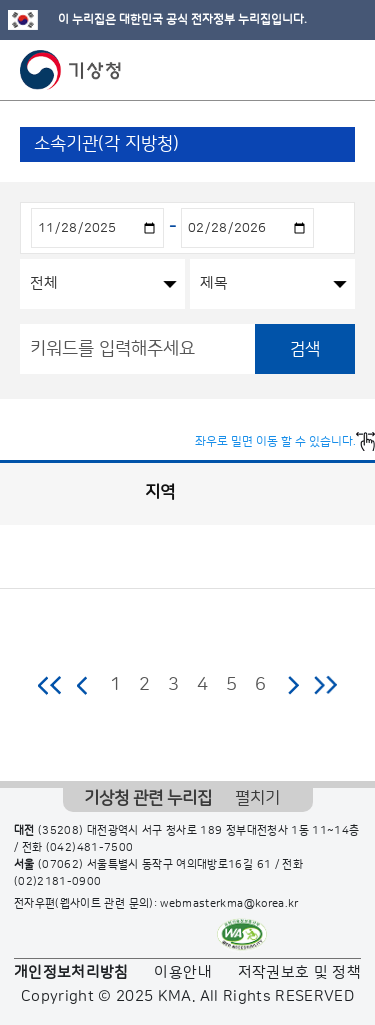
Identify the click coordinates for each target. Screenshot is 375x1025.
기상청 (71, 70)
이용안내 (182, 972)
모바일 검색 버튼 (310, 70)
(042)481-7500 (90, 848)
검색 (305, 349)
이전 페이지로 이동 (83, 685)
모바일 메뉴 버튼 (342, 70)
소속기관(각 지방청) (106, 144)
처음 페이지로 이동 (50, 685)
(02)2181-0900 (58, 882)
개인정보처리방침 (71, 972)
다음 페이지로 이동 (293, 685)
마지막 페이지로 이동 (325, 685)
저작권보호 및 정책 (300, 972)
